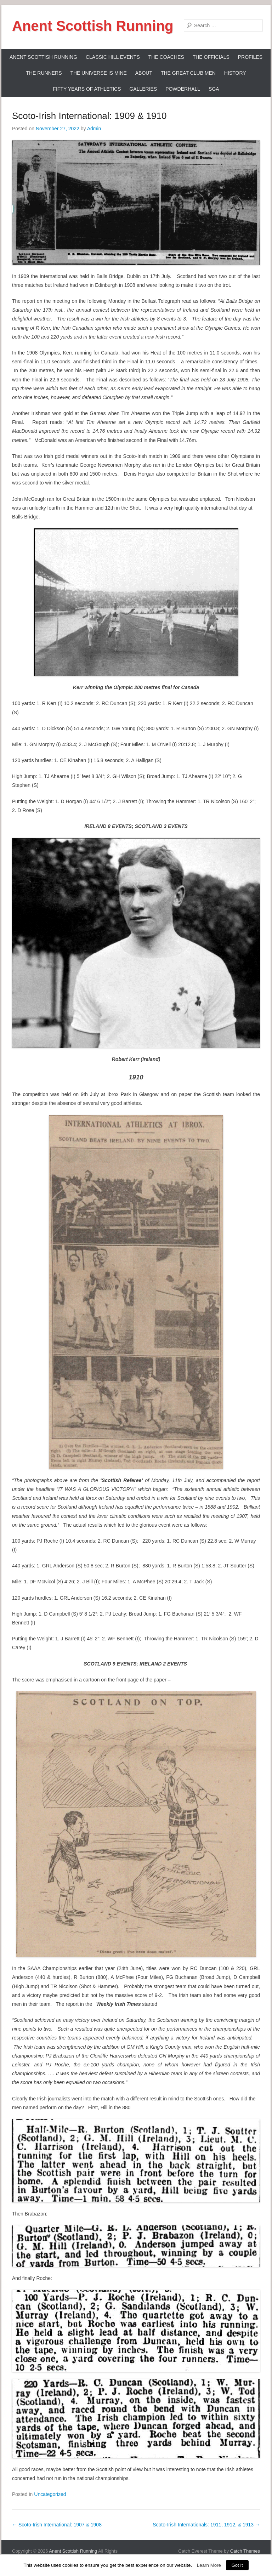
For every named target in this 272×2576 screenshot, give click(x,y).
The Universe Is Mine (98, 73)
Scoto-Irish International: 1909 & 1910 (89, 115)
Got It (237, 2565)
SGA (214, 89)
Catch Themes (245, 2551)
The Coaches (166, 57)
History (235, 73)
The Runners (44, 73)
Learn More (209, 2565)
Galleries (143, 89)
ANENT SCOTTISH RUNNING (43, 57)
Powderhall (182, 89)
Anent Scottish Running (93, 26)
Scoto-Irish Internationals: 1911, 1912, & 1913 (206, 2524)
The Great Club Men (188, 73)
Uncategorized (50, 2494)
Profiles (250, 57)
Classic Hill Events (113, 57)
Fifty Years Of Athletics (87, 89)
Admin (94, 128)
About (143, 73)
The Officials (211, 57)
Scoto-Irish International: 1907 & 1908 (57, 2524)
